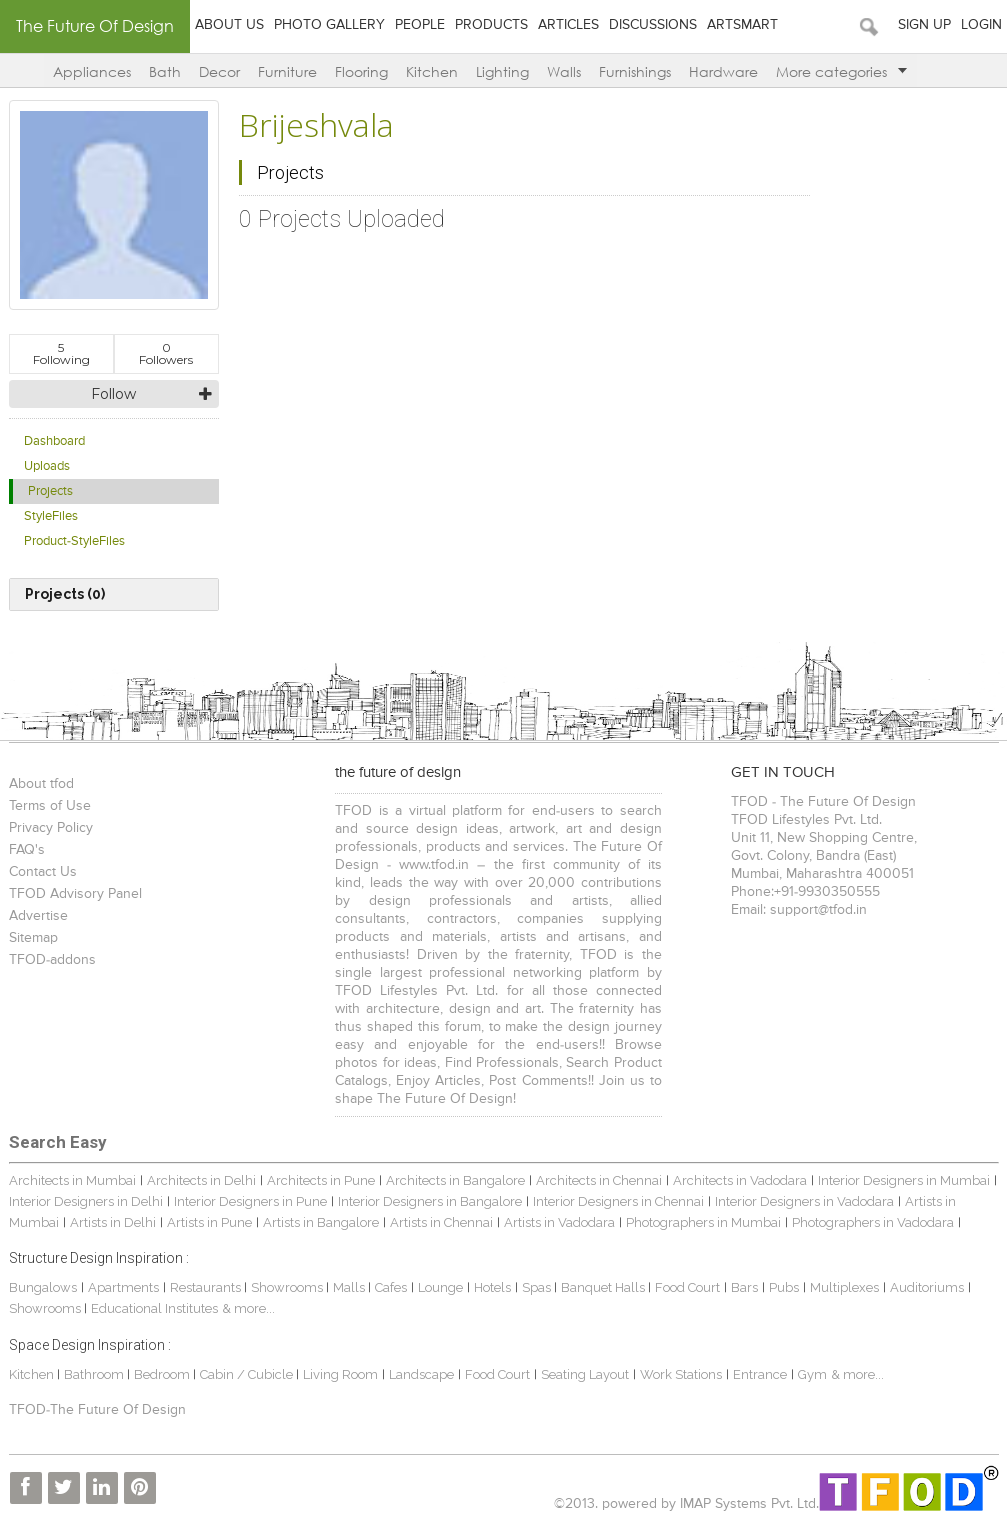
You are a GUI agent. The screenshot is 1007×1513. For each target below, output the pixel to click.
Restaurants (207, 1287)
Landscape (421, 1374)
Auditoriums (927, 1287)
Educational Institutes (154, 1308)
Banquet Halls (604, 1287)
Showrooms (288, 1287)
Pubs (784, 1287)
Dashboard (54, 441)
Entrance (760, 1374)
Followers (166, 353)
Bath (165, 71)
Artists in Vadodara (559, 1222)
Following (61, 353)
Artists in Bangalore (321, 1222)
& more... (248, 1308)
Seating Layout (585, 1374)
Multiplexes (844, 1287)
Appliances (92, 71)
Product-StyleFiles (74, 541)
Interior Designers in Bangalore (430, 1201)
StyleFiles (51, 516)
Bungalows (43, 1287)
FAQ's (27, 850)
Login (981, 25)
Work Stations (681, 1374)
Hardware (723, 71)
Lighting (502, 71)
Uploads (47, 466)
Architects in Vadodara (740, 1180)
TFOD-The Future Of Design (97, 1410)
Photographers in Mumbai (703, 1222)
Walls (564, 71)
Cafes (391, 1287)
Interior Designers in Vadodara (804, 1201)
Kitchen (432, 71)
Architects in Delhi (201, 1180)
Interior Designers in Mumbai (904, 1180)
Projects (50, 491)
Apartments (123, 1287)
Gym (812, 1374)
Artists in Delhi (113, 1222)
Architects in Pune (321, 1180)
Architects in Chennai (599, 1180)
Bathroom (95, 1374)
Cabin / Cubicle (248, 1374)
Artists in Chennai (441, 1222)
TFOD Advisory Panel (75, 894)
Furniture (287, 71)
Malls (350, 1287)
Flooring (361, 71)
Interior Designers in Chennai (618, 1201)
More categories (841, 71)
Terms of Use (50, 806)
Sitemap (33, 938)
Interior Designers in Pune (250, 1201)
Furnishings (635, 71)
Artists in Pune (209, 1222)
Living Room (340, 1374)
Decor (219, 71)
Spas (538, 1287)
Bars (744, 1287)
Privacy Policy (51, 828)
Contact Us (43, 872)
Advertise (38, 916)
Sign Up (924, 25)
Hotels (492, 1287)
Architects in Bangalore (455, 1180)
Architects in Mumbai (72, 1180)
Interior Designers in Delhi (86, 1201)
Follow (113, 394)
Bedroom (163, 1374)
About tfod (41, 784)
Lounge (440, 1287)
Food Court (687, 1287)
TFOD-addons (52, 960)
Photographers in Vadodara (873, 1222)
